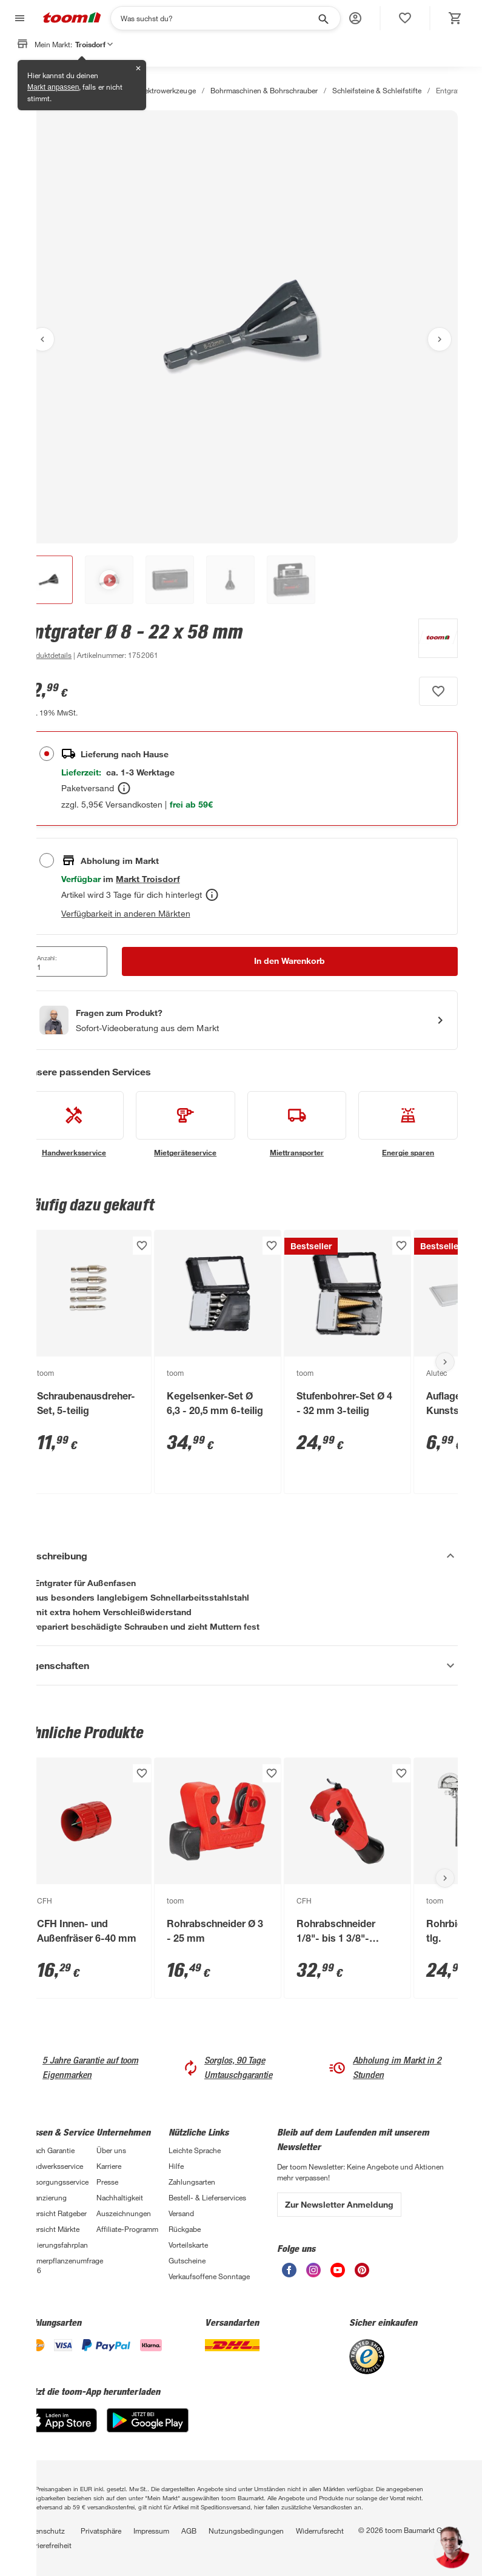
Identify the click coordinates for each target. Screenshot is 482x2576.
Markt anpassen (53, 87)
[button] (355, 18)
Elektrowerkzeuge (166, 90)
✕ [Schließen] (138, 68)
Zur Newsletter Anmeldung (339, 2204)
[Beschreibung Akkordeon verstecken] (241, 1555)
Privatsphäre (101, 2530)
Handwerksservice (53, 2166)
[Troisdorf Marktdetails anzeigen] (147, 878)
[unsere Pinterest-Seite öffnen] (362, 2274)
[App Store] (60, 2429)
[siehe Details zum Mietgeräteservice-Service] (185, 1124)
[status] (405, 18)
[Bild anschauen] (241, 326)
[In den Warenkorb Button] (290, 961)
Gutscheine (187, 2260)
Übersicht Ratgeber (55, 2213)
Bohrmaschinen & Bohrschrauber (264, 90)
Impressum (151, 2530)
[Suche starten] (322, 18)
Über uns (111, 2150)
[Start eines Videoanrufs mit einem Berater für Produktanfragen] (241, 1020)
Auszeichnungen (123, 2213)
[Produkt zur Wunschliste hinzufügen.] (438, 691)
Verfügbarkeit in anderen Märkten (125, 913)
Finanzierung (45, 2197)
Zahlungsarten (192, 2181)
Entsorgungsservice (56, 2181)
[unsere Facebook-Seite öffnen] (289, 2274)
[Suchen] (218, 18)
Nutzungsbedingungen (246, 2530)
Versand (181, 2213)
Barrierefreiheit (48, 2545)
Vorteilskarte (188, 2244)
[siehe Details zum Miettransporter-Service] (297, 1124)
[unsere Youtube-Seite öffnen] (337, 2274)
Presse (107, 2181)
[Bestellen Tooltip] (124, 788)
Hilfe (176, 2166)
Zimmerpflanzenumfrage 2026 (60, 2265)
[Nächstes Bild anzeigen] (439, 339)
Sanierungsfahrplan (56, 2244)
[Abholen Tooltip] (211, 895)
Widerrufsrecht (320, 2530)
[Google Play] (148, 2429)
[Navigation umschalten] (18, 18)
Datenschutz (44, 2530)
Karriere (108, 2166)
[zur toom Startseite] (72, 18)
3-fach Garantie (49, 2150)
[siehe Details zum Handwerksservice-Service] (74, 1124)
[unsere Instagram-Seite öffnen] (313, 2274)
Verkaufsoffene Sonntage (209, 2276)
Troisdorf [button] (94, 44)
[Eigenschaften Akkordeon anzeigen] (241, 1665)
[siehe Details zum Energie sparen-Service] (408, 1124)
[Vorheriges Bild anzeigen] (42, 339)
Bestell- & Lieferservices (207, 2197)
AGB (188, 2530)
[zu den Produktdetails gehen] (48, 654)
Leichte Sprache (195, 2150)
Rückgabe (185, 2229)
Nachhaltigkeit (119, 2197)
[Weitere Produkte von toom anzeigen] (432, 640)
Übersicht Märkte (51, 2229)
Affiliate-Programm (127, 2229)
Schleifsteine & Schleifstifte (376, 90)
